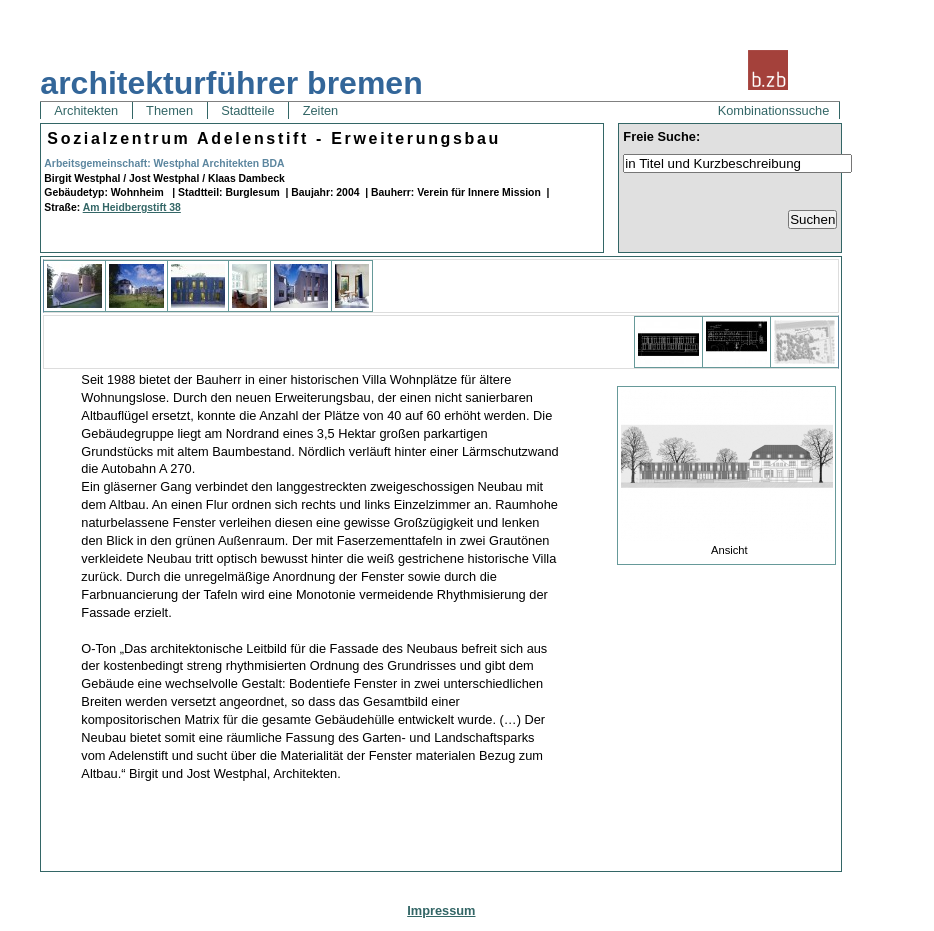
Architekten (86, 110)
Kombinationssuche (774, 110)
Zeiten (320, 110)
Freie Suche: (661, 136)
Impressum (441, 910)
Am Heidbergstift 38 (132, 207)
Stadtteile (248, 110)
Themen (170, 110)
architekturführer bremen (231, 83)
